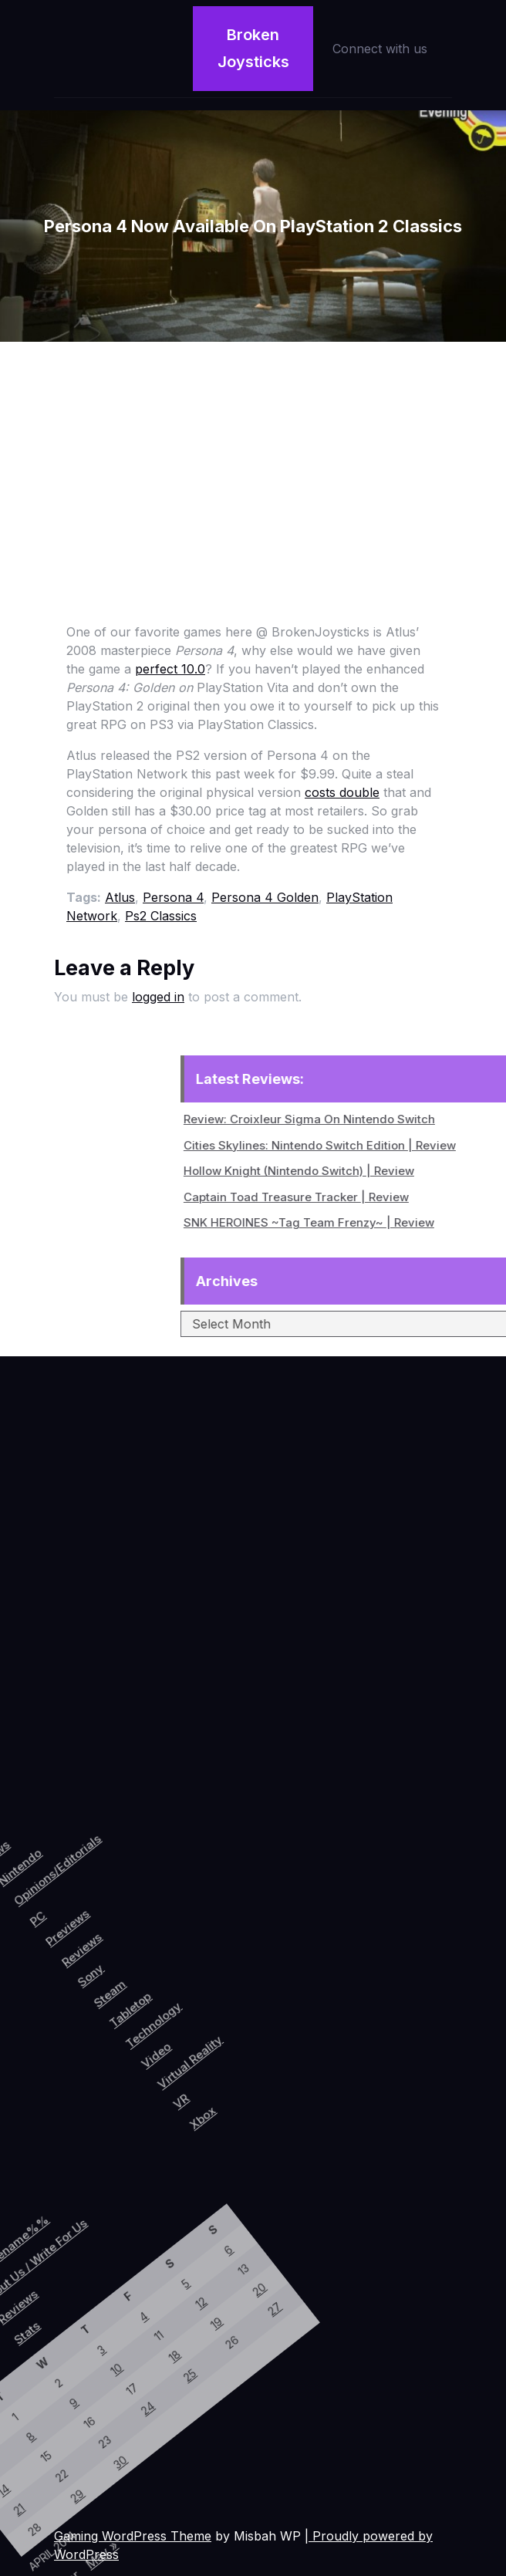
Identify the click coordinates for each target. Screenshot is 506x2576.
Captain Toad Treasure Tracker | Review (391, 1197)
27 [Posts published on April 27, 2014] (126, 2247)
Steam (139, 1970)
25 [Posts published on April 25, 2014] (83, 2346)
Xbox (280, 2035)
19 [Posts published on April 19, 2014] (81, 2287)
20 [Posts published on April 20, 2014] (103, 2237)
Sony (114, 1964)
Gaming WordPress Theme (132, 2536)
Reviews (94, 1945)
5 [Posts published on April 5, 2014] (36, 2267)
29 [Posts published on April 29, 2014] (42, 2505)
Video (210, 2002)
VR (253, 2031)
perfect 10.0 (170, 669)
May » (91, 2545)
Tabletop (165, 1975)
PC (39, 1939)
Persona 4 (173, 897)
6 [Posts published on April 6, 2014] (57, 2217)
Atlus (120, 897)
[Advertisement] (253, 457)
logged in (158, 996)
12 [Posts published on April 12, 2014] (59, 2277)
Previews (71, 1932)
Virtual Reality (242, 1992)
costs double (342, 792)
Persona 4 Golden (265, 897)
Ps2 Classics (161, 915)
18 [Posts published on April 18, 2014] (60, 2337)
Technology (193, 1977)
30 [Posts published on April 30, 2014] (64, 2455)
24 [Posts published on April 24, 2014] (62, 2395)
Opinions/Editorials (34, 1887)
